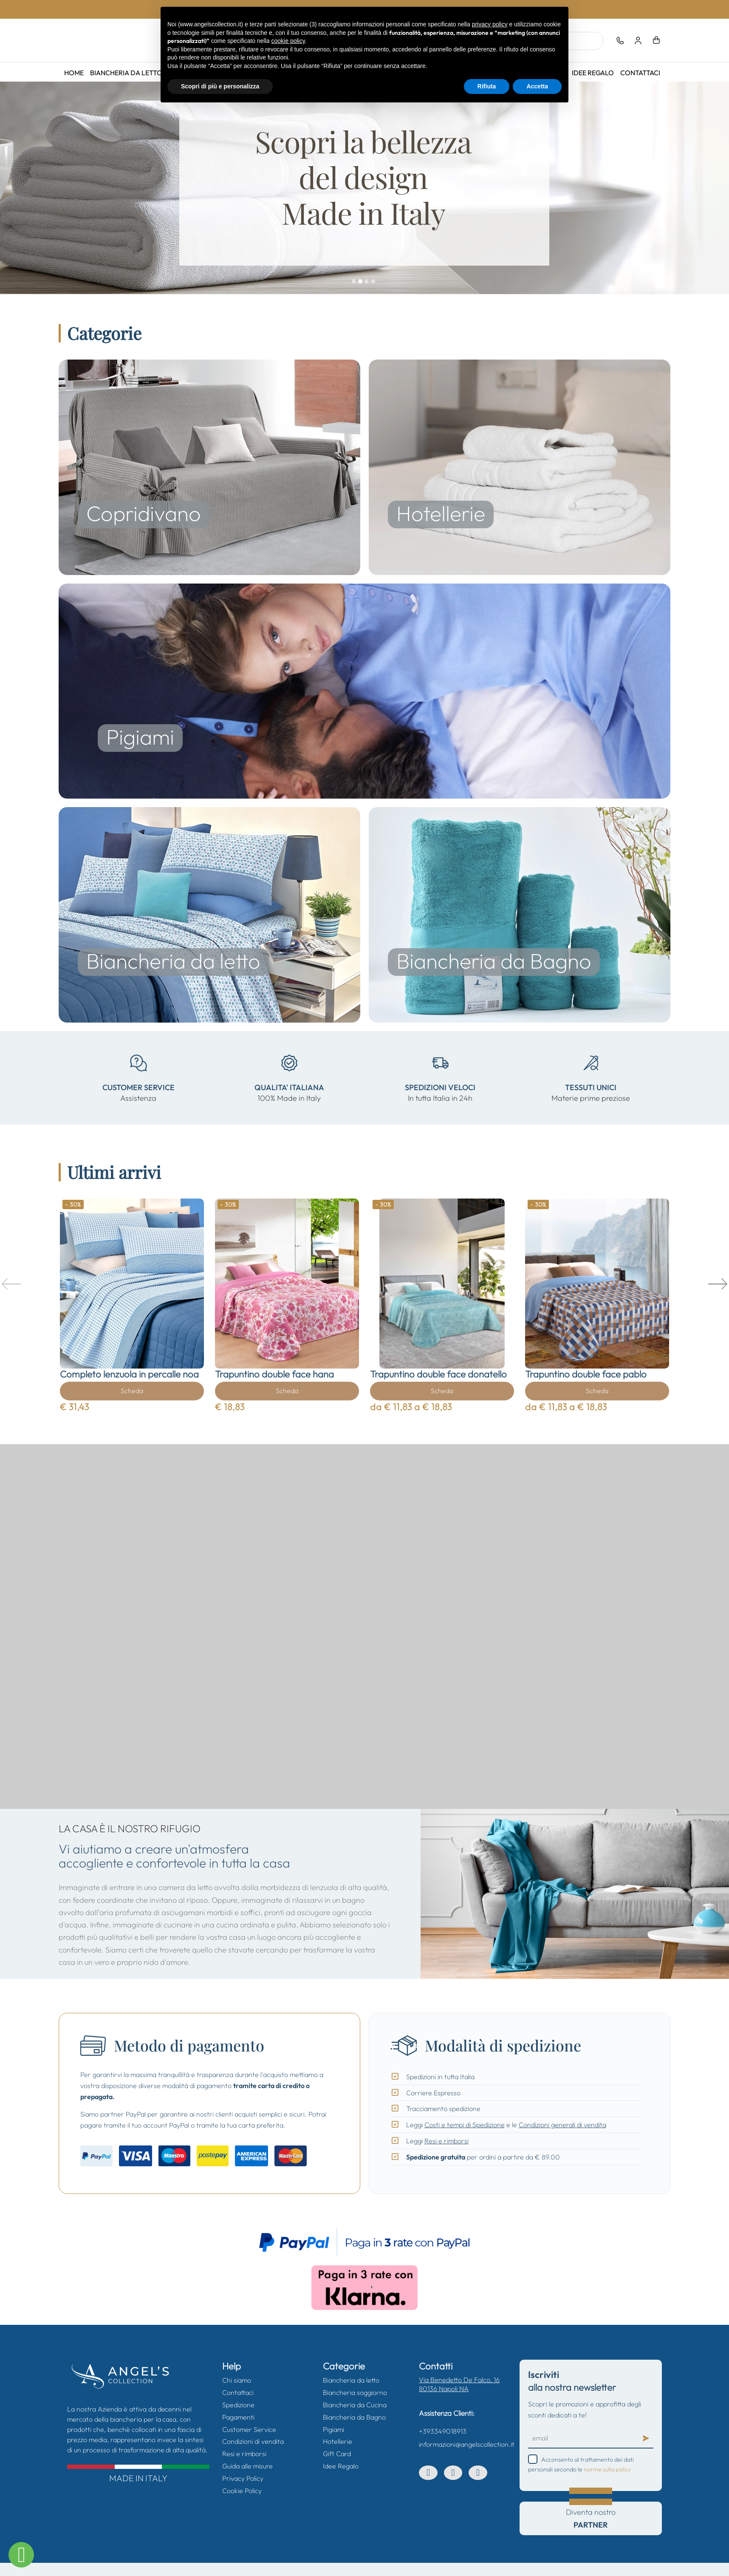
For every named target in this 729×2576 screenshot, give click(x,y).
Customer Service (249, 2429)
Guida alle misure (247, 2466)
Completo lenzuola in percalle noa (129, 1374)
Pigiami (333, 2429)
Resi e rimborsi (446, 2141)
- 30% (73, 1204)
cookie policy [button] (288, 40)
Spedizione (238, 2404)
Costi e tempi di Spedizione (464, 2124)
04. (374, 281)
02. (361, 281)
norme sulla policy (607, 2469)
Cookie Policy (242, 2490)
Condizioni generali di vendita (562, 2124)
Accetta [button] (537, 86)
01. (354, 281)
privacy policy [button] (490, 24)
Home (74, 72)
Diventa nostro (591, 2518)
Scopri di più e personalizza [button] (220, 86)
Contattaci (640, 72)
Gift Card (337, 2453)
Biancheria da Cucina (355, 2404)
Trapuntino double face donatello (438, 1374)
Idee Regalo (593, 72)
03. (367, 281)
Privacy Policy (242, 2478)
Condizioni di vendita (253, 2441)
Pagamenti (238, 2417)
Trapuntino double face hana (274, 1374)
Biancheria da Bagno (354, 2417)
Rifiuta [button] (487, 86)
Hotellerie (337, 2441)
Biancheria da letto (127, 72)
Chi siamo (236, 2380)
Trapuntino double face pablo (586, 1374)
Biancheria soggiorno (355, 2392)
